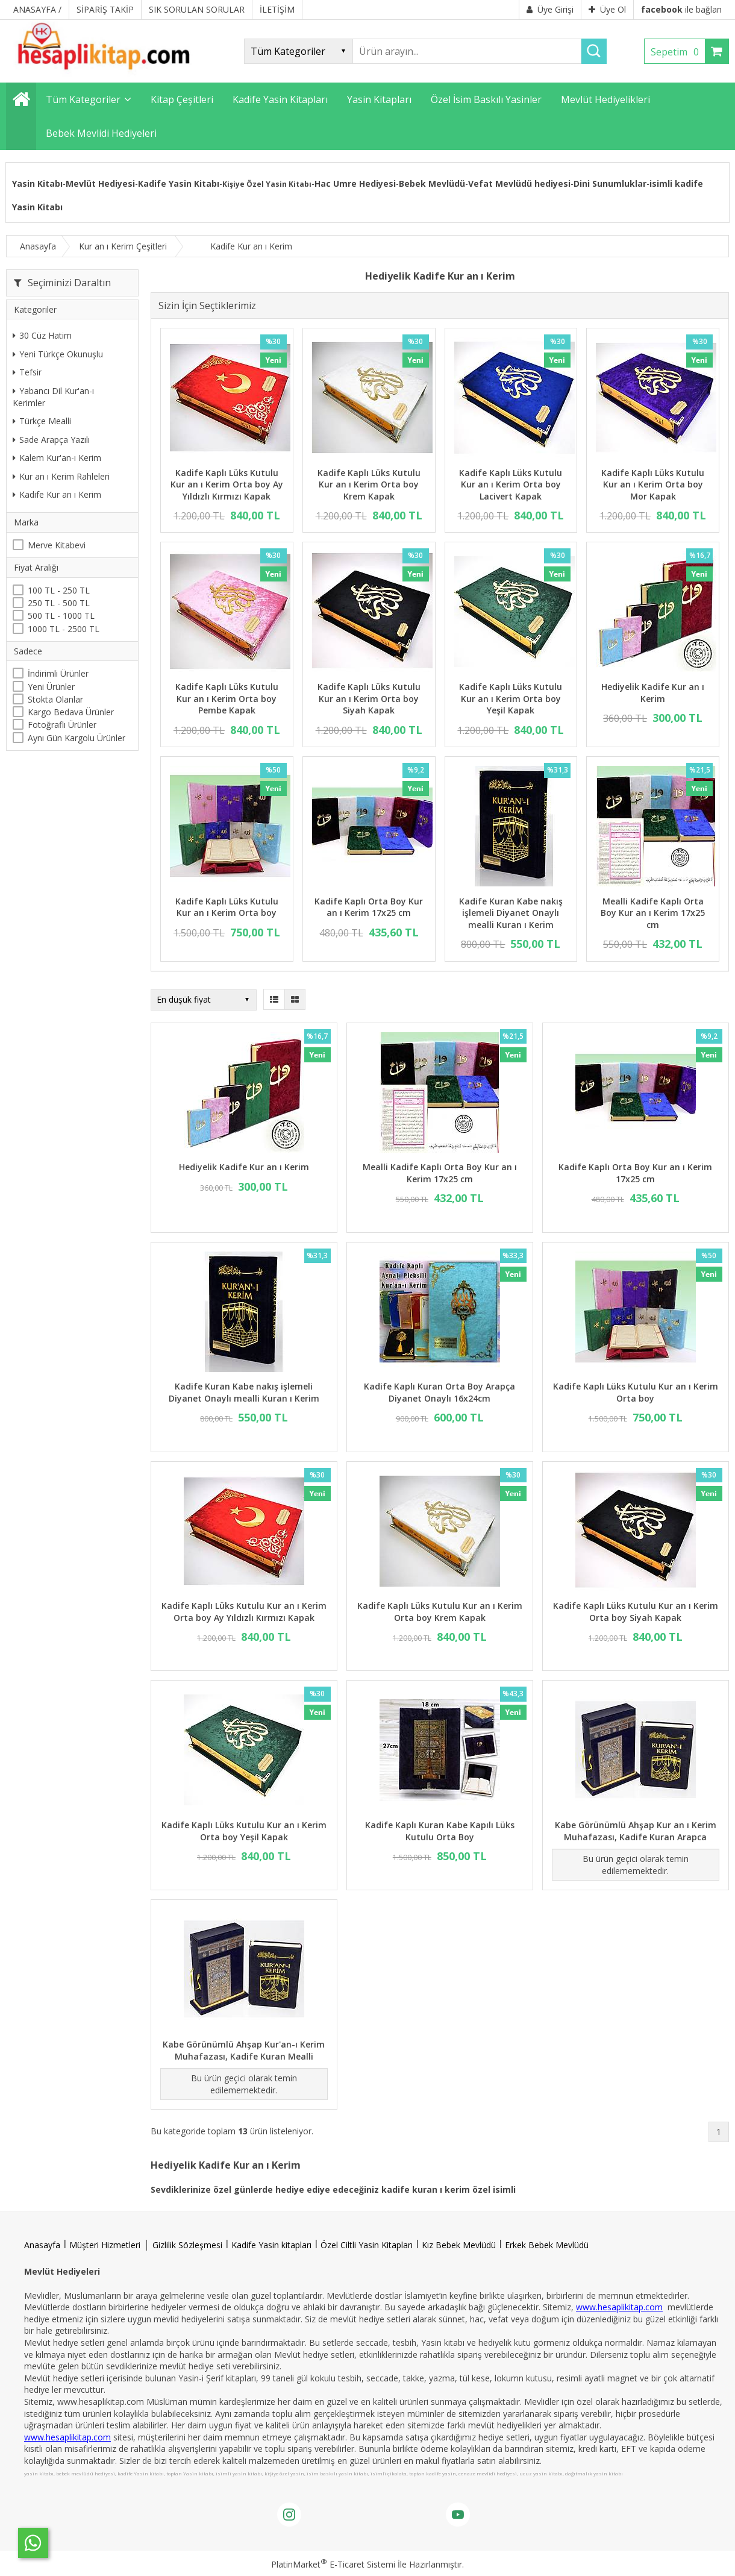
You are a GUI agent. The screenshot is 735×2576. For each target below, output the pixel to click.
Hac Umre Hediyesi (355, 183)
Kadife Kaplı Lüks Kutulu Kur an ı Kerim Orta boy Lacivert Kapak (510, 484)
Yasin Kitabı (37, 183)
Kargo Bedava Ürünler (71, 712)
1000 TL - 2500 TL (63, 629)
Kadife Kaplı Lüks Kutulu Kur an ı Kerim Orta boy (226, 907)
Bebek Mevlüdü (432, 183)
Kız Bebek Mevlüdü (459, 2245)
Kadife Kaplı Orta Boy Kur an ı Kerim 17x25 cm (368, 907)
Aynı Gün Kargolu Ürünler (76, 738)
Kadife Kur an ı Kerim (57, 494)
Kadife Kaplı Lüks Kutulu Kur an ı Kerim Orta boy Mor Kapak (652, 484)
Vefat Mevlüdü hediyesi (519, 183)
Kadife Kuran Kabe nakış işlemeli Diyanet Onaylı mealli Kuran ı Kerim (511, 912)
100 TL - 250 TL (59, 590)
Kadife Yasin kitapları (271, 2245)
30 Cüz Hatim (42, 335)
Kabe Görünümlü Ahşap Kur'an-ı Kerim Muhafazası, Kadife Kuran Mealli (244, 2050)
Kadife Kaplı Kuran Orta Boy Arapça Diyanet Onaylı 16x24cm (439, 1392)
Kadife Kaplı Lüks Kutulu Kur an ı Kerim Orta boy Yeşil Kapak (510, 698)
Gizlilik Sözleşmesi (187, 2245)
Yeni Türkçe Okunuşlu (58, 354)
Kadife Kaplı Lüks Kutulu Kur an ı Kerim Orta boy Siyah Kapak (369, 698)
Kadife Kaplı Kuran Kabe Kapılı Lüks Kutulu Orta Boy (439, 1831)
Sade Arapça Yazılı (51, 439)
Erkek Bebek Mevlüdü (547, 2245)
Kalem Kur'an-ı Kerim (57, 457)
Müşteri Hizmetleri (104, 2245)
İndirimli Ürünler (58, 673)
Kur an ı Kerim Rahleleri (61, 476)
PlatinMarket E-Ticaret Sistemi (333, 2564)
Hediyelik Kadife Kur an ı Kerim (652, 692)
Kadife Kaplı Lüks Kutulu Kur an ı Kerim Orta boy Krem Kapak (369, 484)
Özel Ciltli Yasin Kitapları (367, 2245)
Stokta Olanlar (55, 699)
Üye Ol (607, 9)
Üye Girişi (550, 9)
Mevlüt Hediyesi (100, 183)
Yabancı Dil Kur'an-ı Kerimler (53, 397)
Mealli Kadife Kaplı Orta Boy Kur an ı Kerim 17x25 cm (653, 912)
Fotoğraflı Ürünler (62, 724)
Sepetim (678, 51)
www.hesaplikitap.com (619, 2307)
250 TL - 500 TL (59, 603)
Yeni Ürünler (51, 686)
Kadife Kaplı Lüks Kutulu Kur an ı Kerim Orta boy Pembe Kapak (226, 698)
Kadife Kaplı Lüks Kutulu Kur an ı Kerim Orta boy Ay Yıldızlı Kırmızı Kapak (226, 484)
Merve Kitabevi (57, 545)
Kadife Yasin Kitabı (178, 183)
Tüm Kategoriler (83, 99)
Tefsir (27, 372)
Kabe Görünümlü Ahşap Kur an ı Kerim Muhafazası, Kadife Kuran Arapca (635, 1831)
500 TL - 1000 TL (61, 615)
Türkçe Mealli (42, 421)
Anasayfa (42, 2245)
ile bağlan (681, 9)
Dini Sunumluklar (610, 183)
